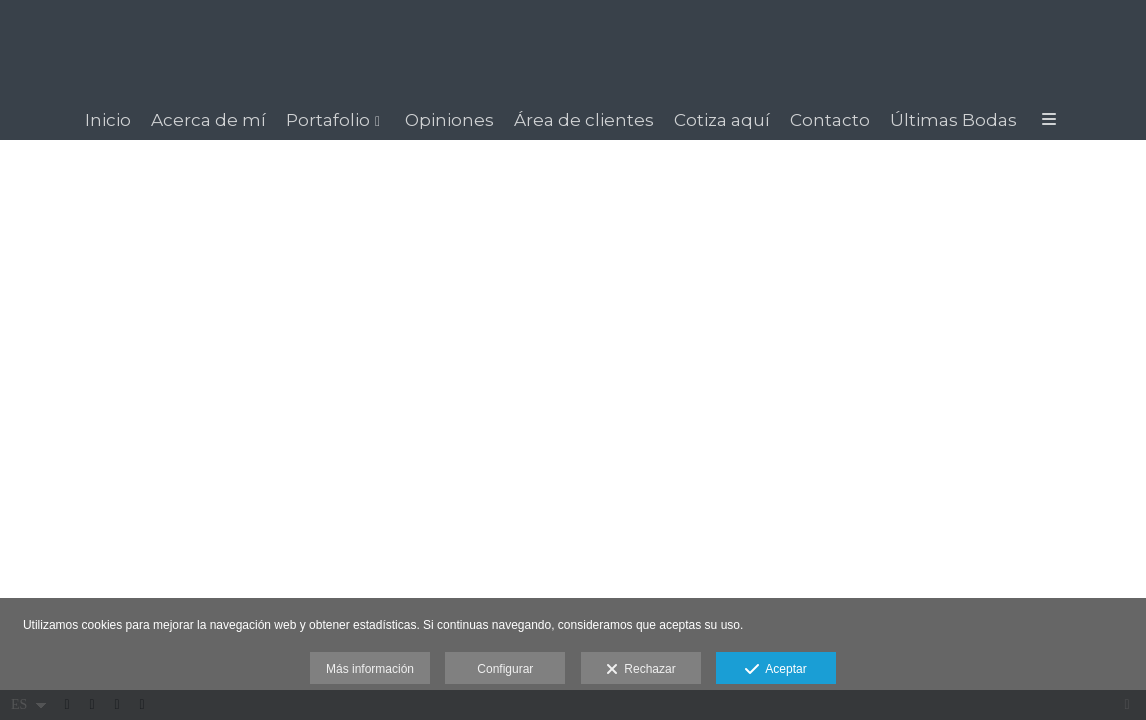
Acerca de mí (208, 120)
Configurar (505, 669)
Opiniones (449, 120)
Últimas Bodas (953, 120)
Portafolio (328, 120)
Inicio (108, 120)
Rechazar (641, 670)
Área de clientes (584, 120)
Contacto (830, 120)
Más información (370, 669)
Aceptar (775, 670)
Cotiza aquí (722, 120)
